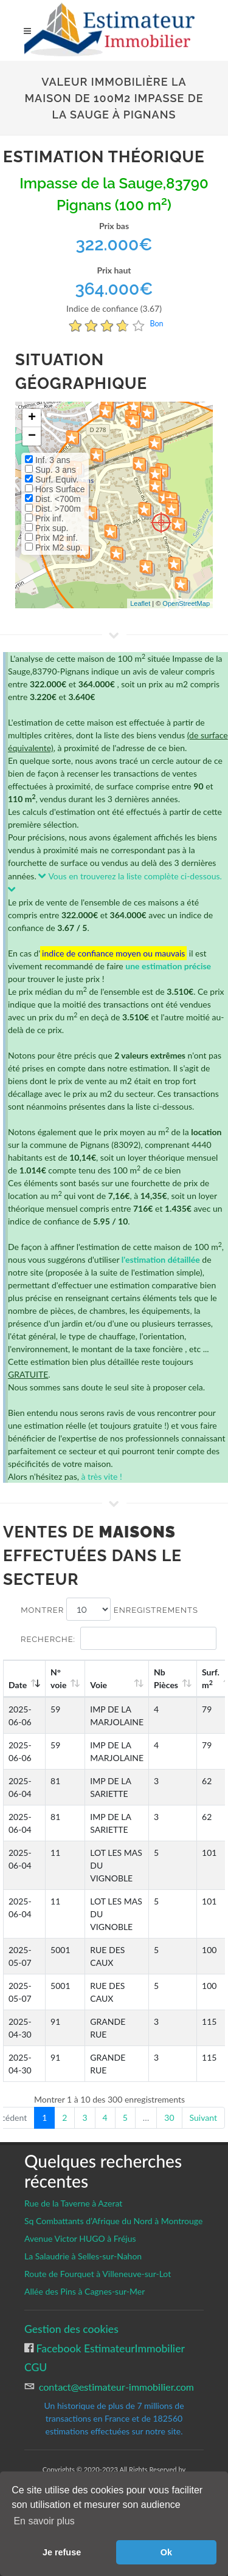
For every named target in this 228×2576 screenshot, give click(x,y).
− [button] (32, 436)
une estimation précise (168, 966)
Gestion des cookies (71, 2329)
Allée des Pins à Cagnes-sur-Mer (84, 2291)
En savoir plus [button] (44, 2521)
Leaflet (140, 603)
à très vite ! (101, 1476)
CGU (35, 2367)
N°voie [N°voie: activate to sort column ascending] (58, 1678)
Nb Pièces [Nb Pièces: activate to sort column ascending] (166, 1678)
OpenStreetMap (186, 603)
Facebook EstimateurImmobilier (109, 2348)
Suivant (203, 2117)
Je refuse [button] (62, 2552)
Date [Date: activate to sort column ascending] (18, 1685)
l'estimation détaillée (161, 1259)
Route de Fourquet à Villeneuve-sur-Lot (97, 2274)
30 (169, 2117)
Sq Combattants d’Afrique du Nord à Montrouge (113, 2221)
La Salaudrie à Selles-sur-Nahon (83, 2256)
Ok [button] (166, 2552)
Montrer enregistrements (109, 1609)
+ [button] (32, 418)
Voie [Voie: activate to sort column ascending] (98, 1685)
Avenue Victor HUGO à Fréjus (80, 2238)
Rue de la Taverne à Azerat (73, 2203)
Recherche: (118, 1638)
